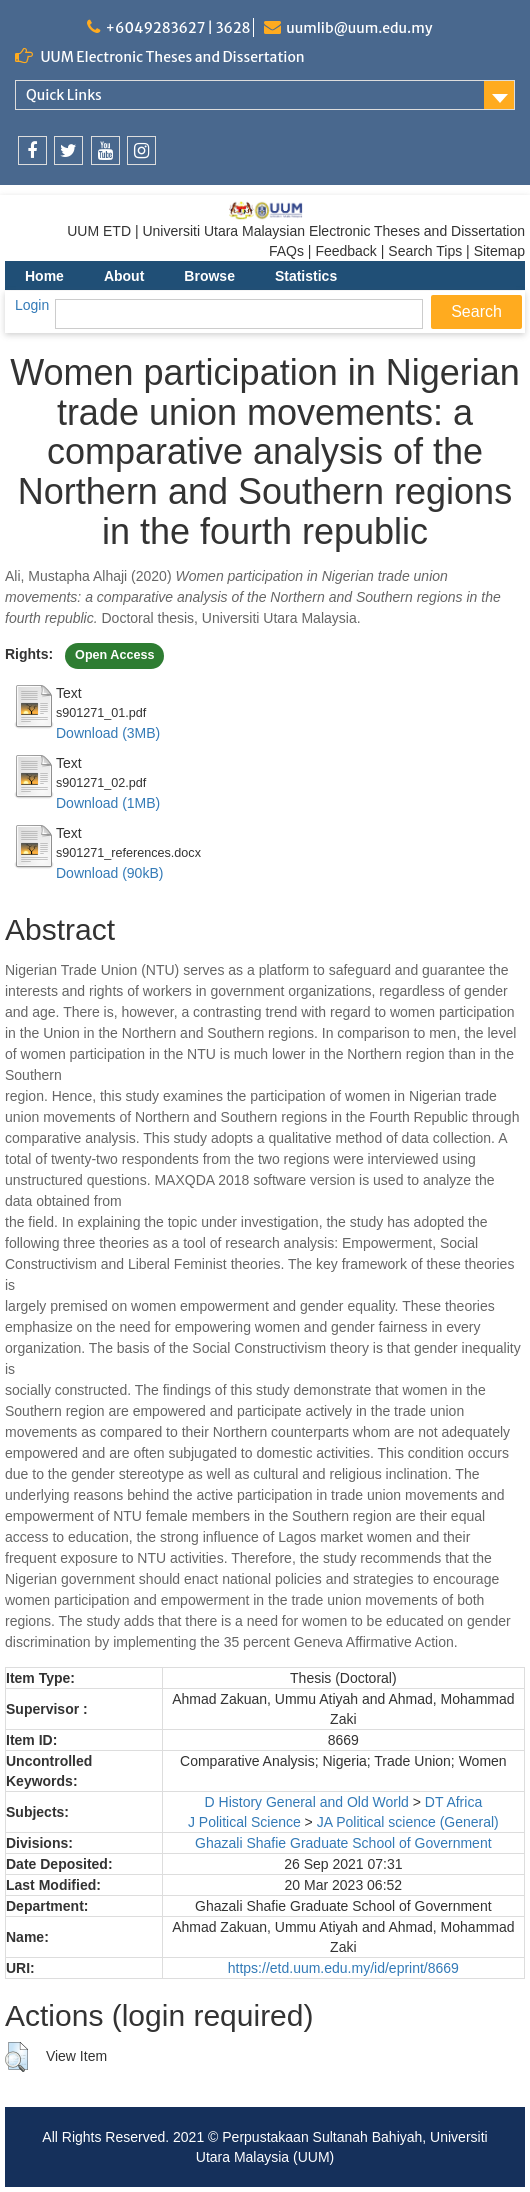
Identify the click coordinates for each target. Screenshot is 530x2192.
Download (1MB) (108, 803)
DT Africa (453, 1802)
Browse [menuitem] (209, 276)
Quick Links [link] (64, 95)
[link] (32, 150)
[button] (16, 2057)
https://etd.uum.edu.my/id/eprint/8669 (343, 1968)
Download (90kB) (109, 873)
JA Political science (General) (408, 1822)
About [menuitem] (124, 276)
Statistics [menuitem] (306, 276)
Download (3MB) (108, 733)
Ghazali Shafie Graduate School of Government (343, 1843)
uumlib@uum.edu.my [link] (359, 28)
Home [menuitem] (44, 276)
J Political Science (244, 1822)
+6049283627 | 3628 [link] (177, 28)
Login (32, 305)
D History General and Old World (307, 1802)
